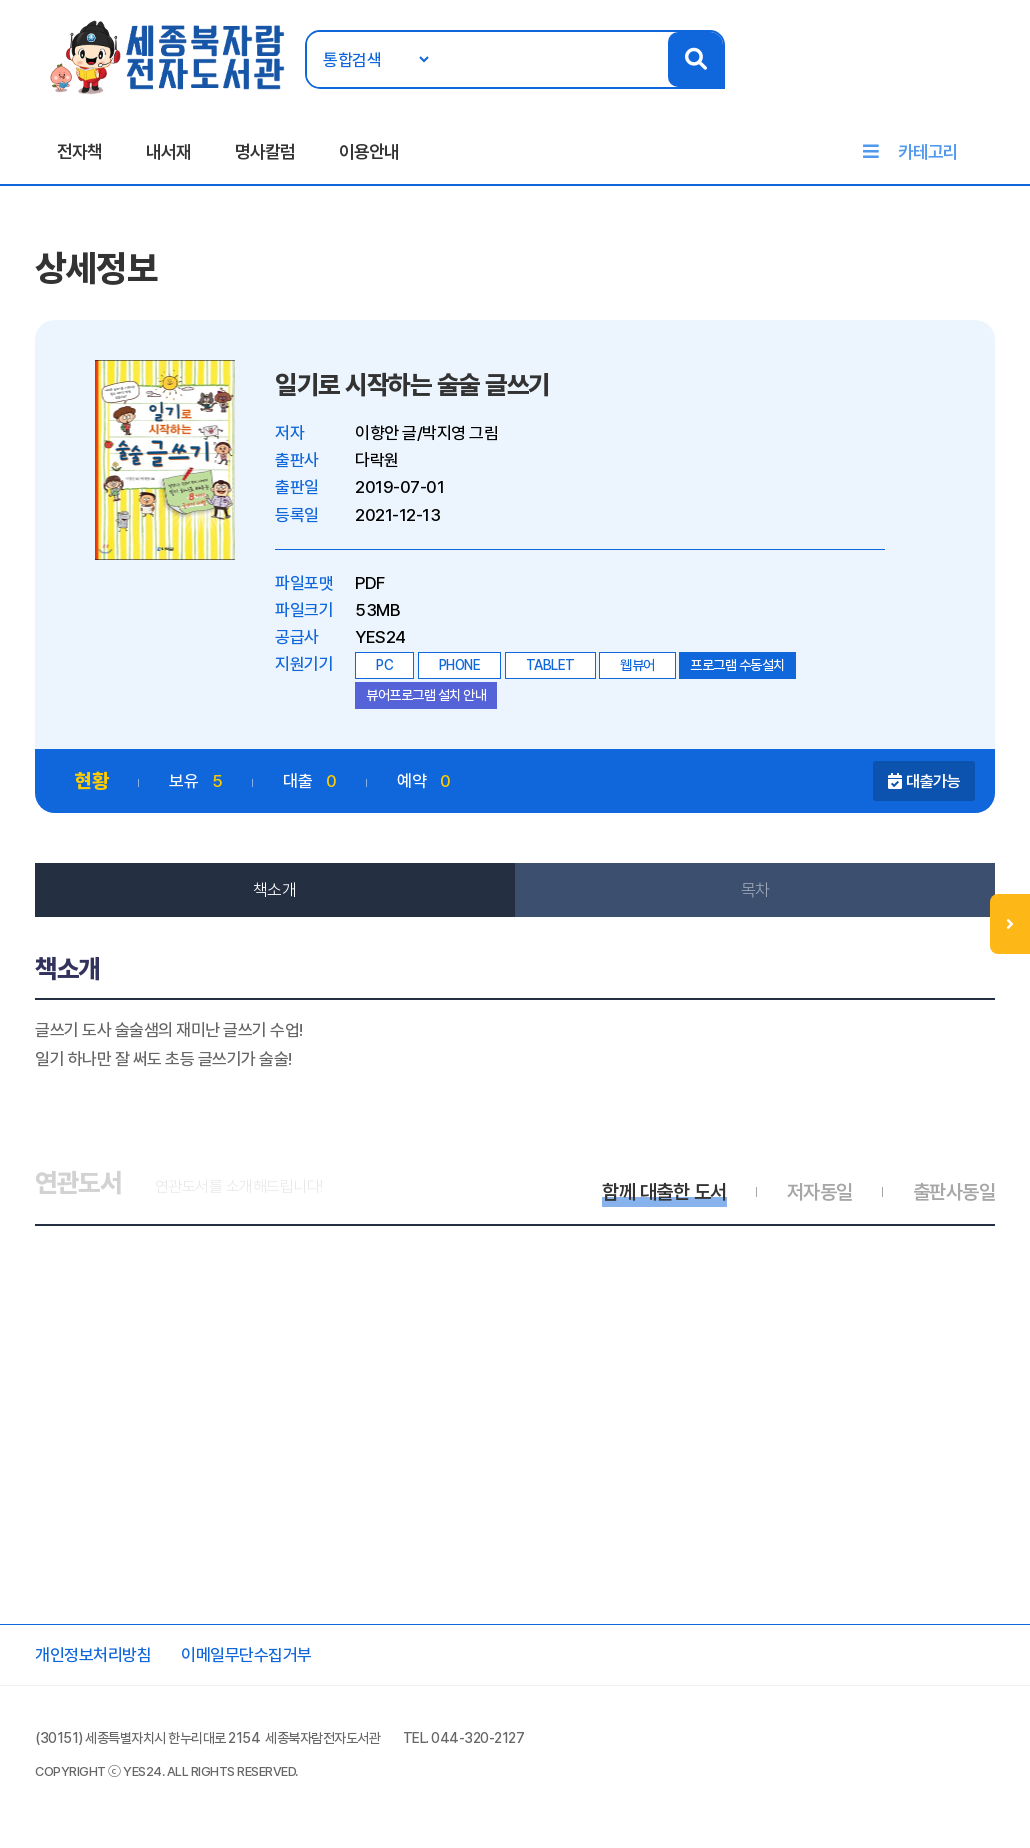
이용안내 (369, 151)
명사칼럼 (265, 151)
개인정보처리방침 (93, 1655)
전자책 (79, 151)
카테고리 (928, 151)
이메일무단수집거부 (246, 1655)
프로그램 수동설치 (737, 665)
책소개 (275, 890)
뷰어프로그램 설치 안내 (426, 695)
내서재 (168, 151)
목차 (755, 890)
